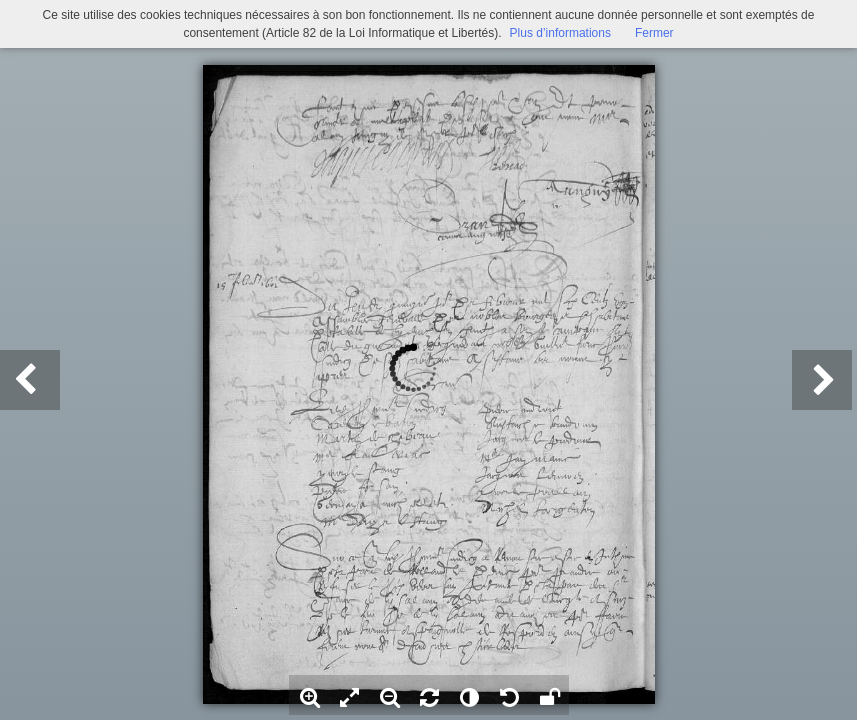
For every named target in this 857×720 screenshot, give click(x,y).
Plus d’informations (560, 33)
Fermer (654, 33)
